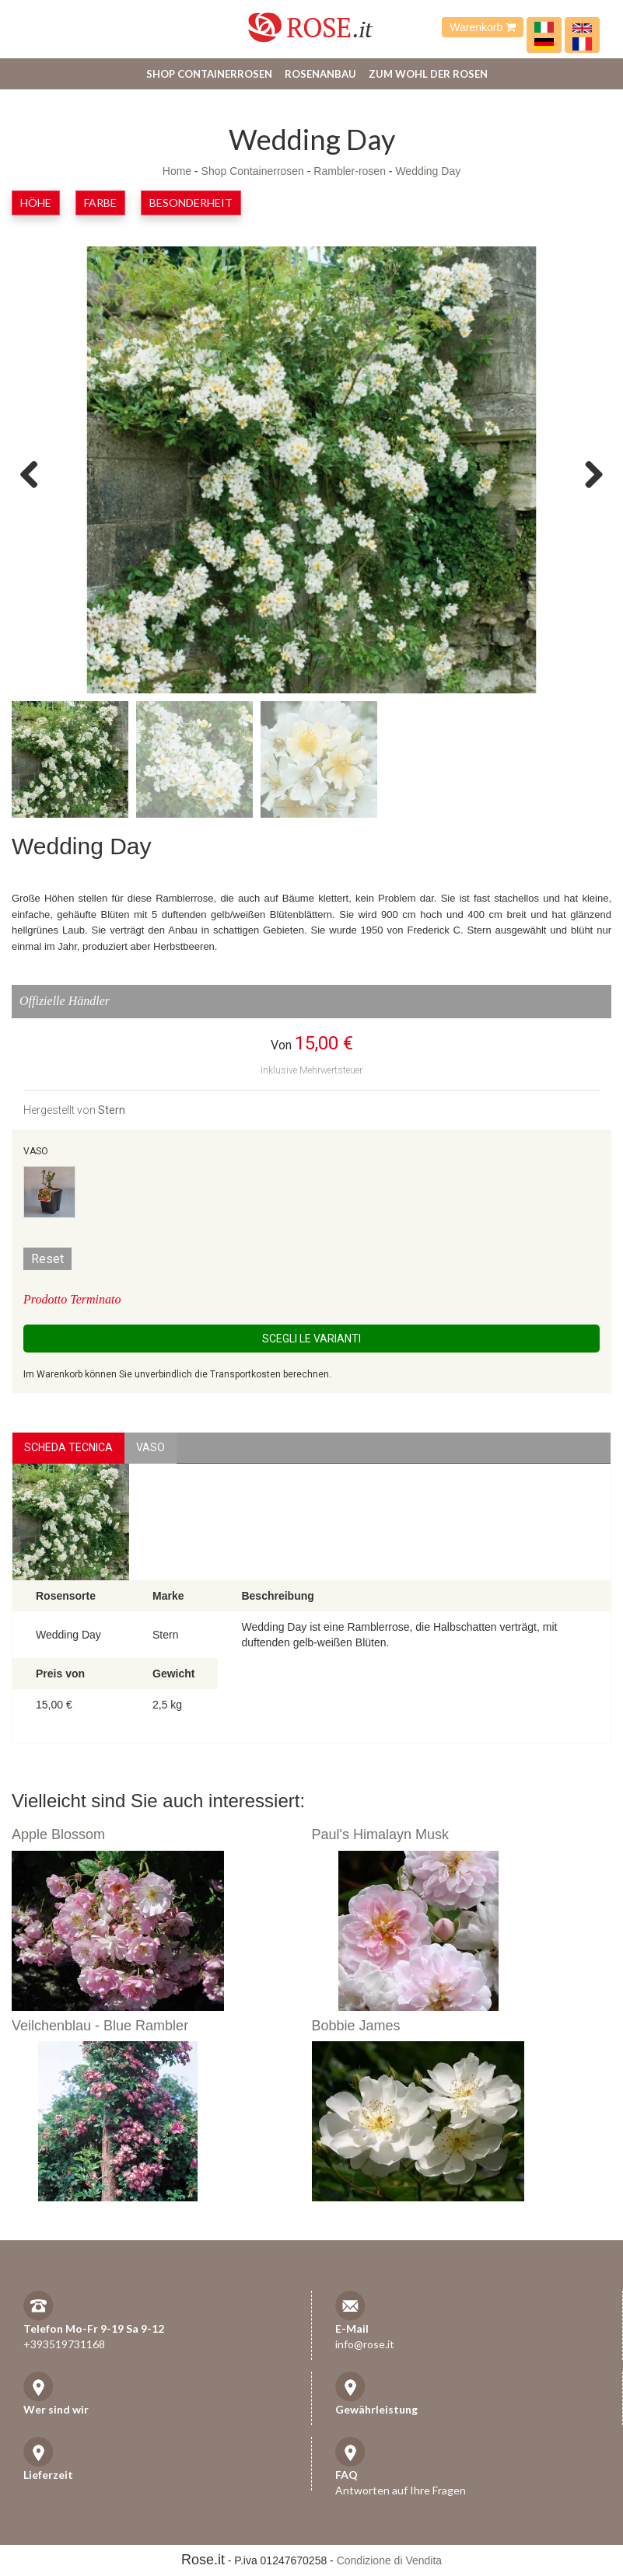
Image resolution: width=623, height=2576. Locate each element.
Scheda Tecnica (68, 1447)
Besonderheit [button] (191, 202)
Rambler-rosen (349, 171)
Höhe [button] (35, 202)
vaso (150, 1447)
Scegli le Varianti (311, 1338)
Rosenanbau (320, 74)
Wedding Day (427, 171)
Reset (47, 1258)
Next (588, 473)
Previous (35, 473)
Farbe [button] (100, 202)
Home (177, 171)
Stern (111, 1110)
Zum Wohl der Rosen (428, 74)
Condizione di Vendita (389, 2560)
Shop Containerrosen (209, 74)
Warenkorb (483, 27)
